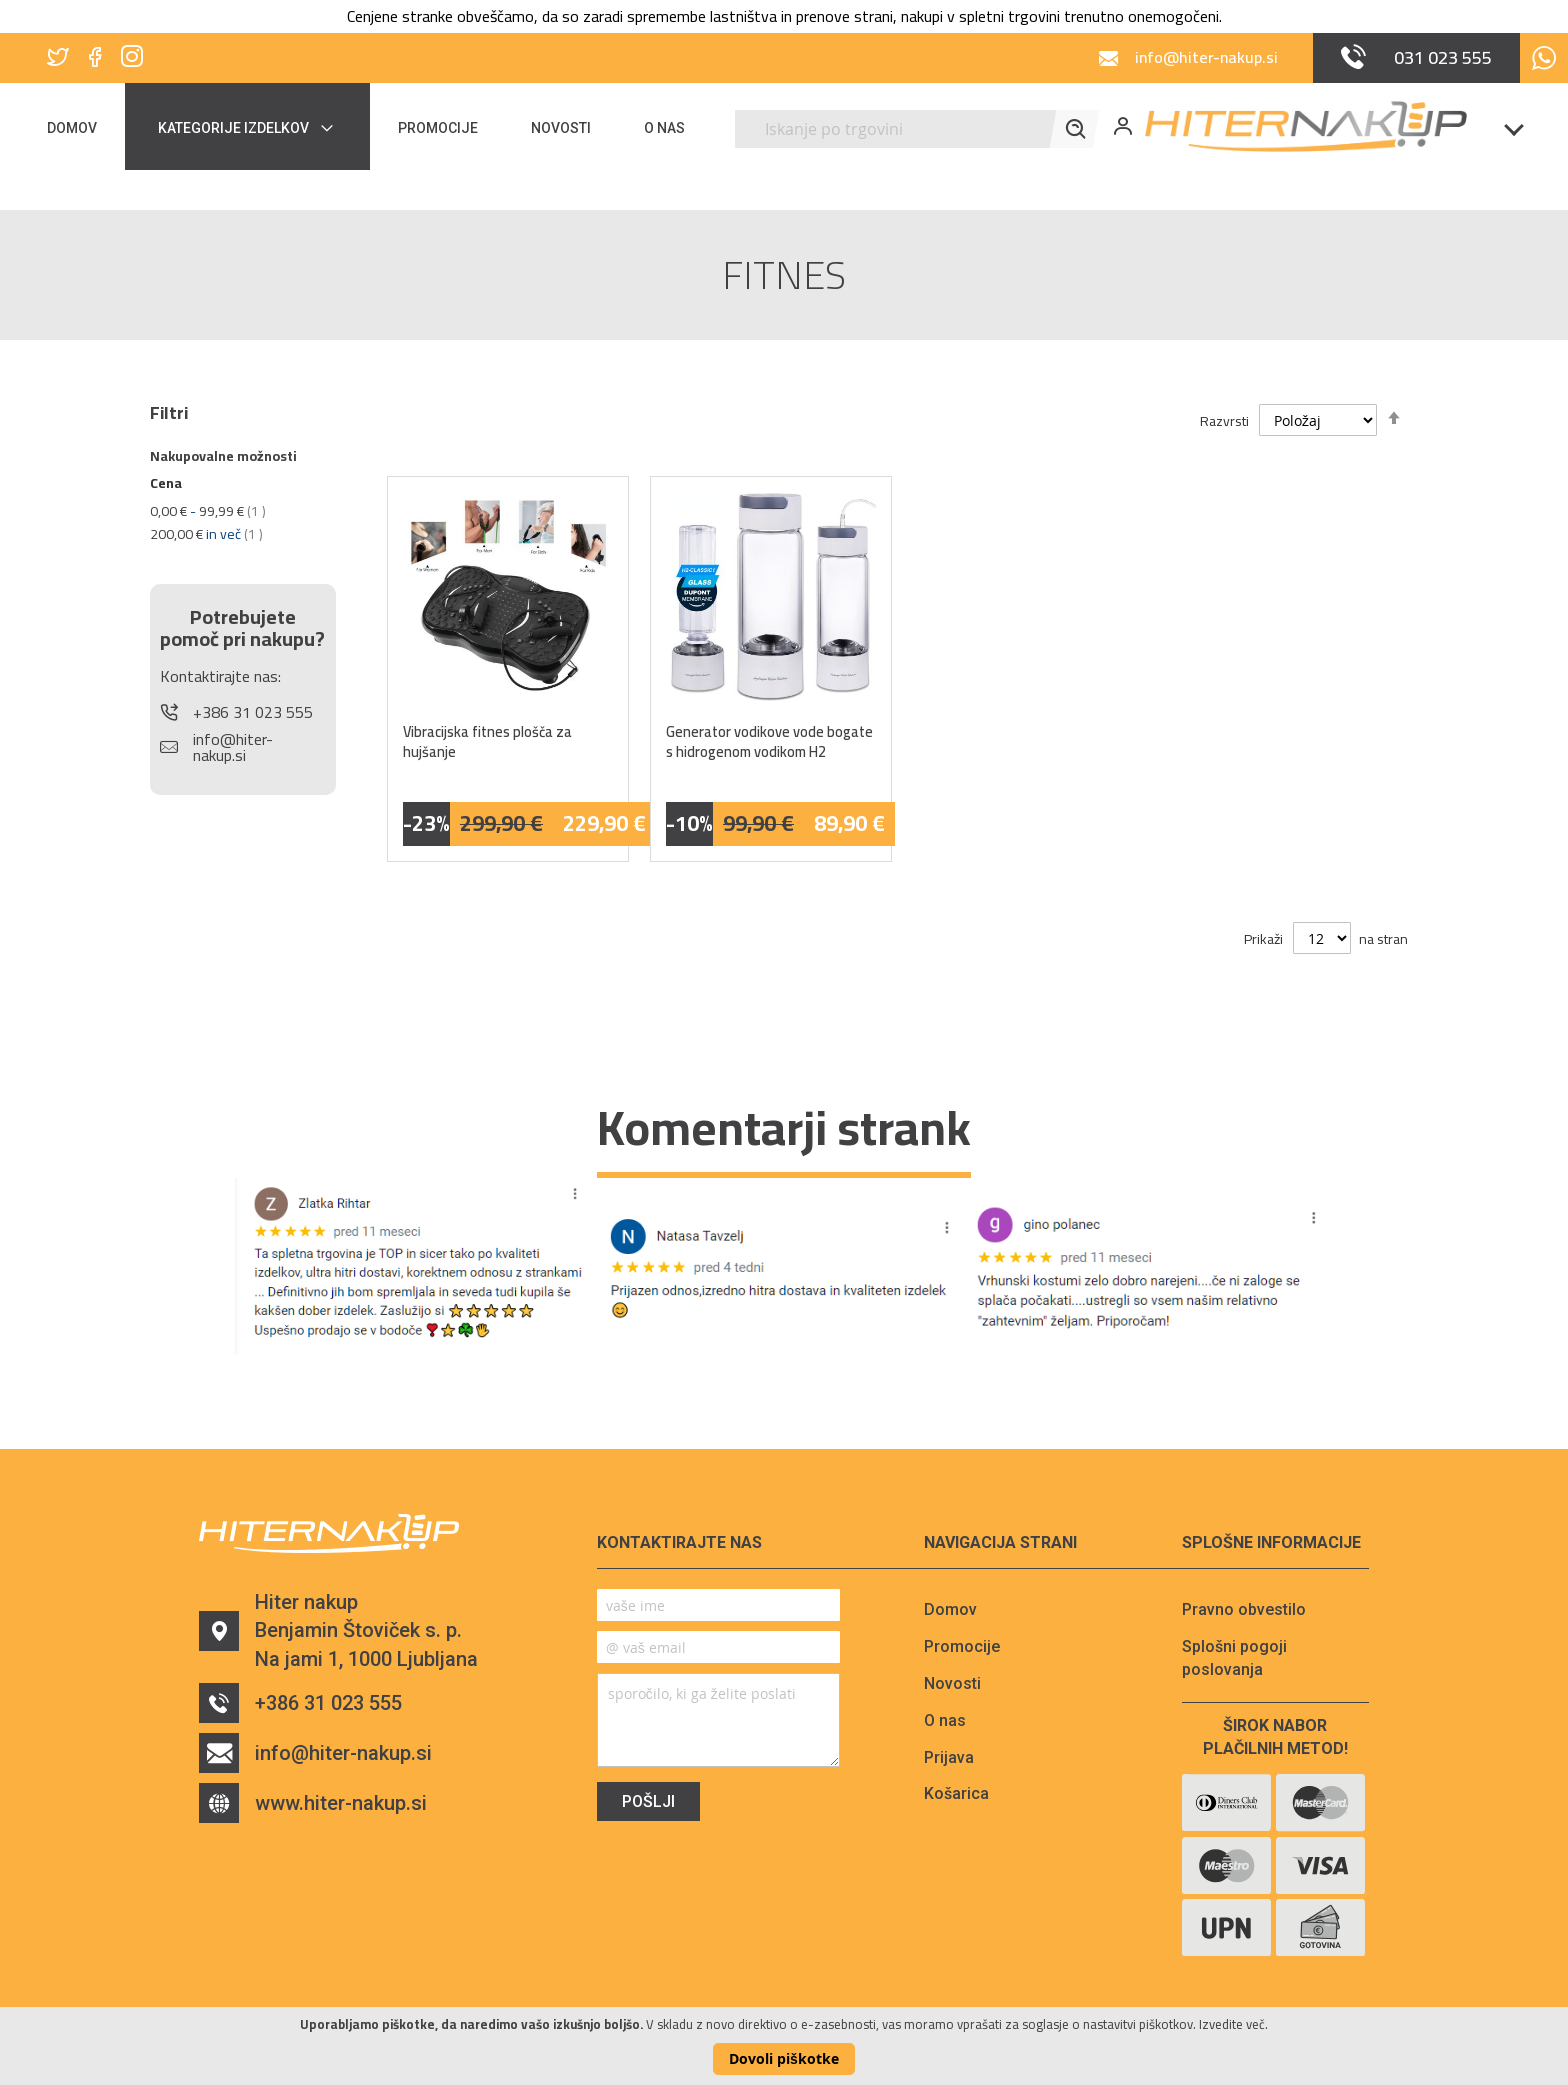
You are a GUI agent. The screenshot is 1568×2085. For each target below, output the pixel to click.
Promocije (962, 1646)
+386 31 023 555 (300, 1703)
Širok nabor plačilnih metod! (1275, 1737)
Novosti (952, 1683)
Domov (950, 1609)
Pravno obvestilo (1244, 1609)
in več (206, 534)
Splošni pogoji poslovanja (1234, 1658)
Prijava (949, 1757)
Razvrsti (1224, 421)
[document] (784, 2046)
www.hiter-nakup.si (313, 1803)
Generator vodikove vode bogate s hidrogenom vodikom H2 (769, 741)
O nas (945, 1720)
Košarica (956, 1793)
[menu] (378, 126)
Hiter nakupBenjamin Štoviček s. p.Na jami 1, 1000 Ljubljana (338, 1630)
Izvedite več (1232, 2024)
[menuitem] (84, 126)
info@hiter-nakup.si (315, 1753)
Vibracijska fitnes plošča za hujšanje (487, 741)
